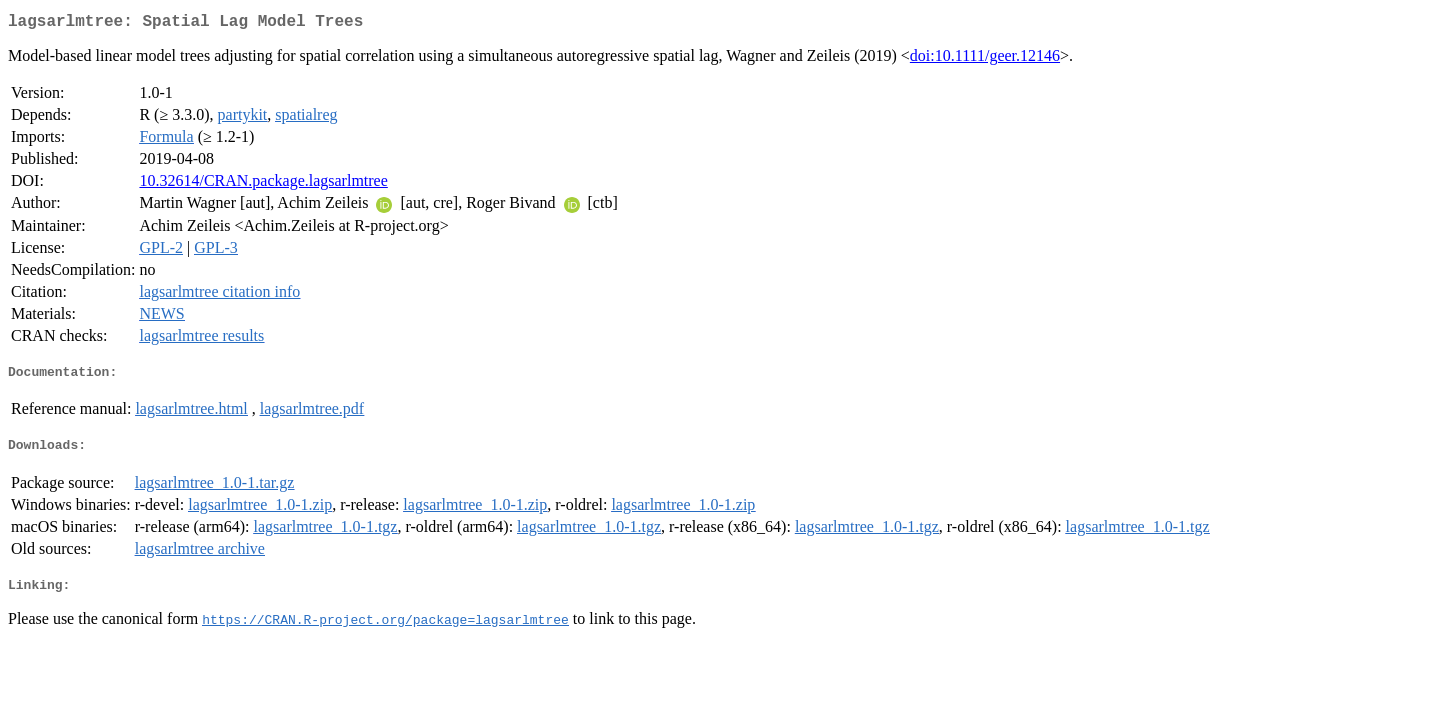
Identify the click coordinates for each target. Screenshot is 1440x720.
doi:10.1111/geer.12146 (985, 59)
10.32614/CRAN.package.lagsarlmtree (263, 184)
